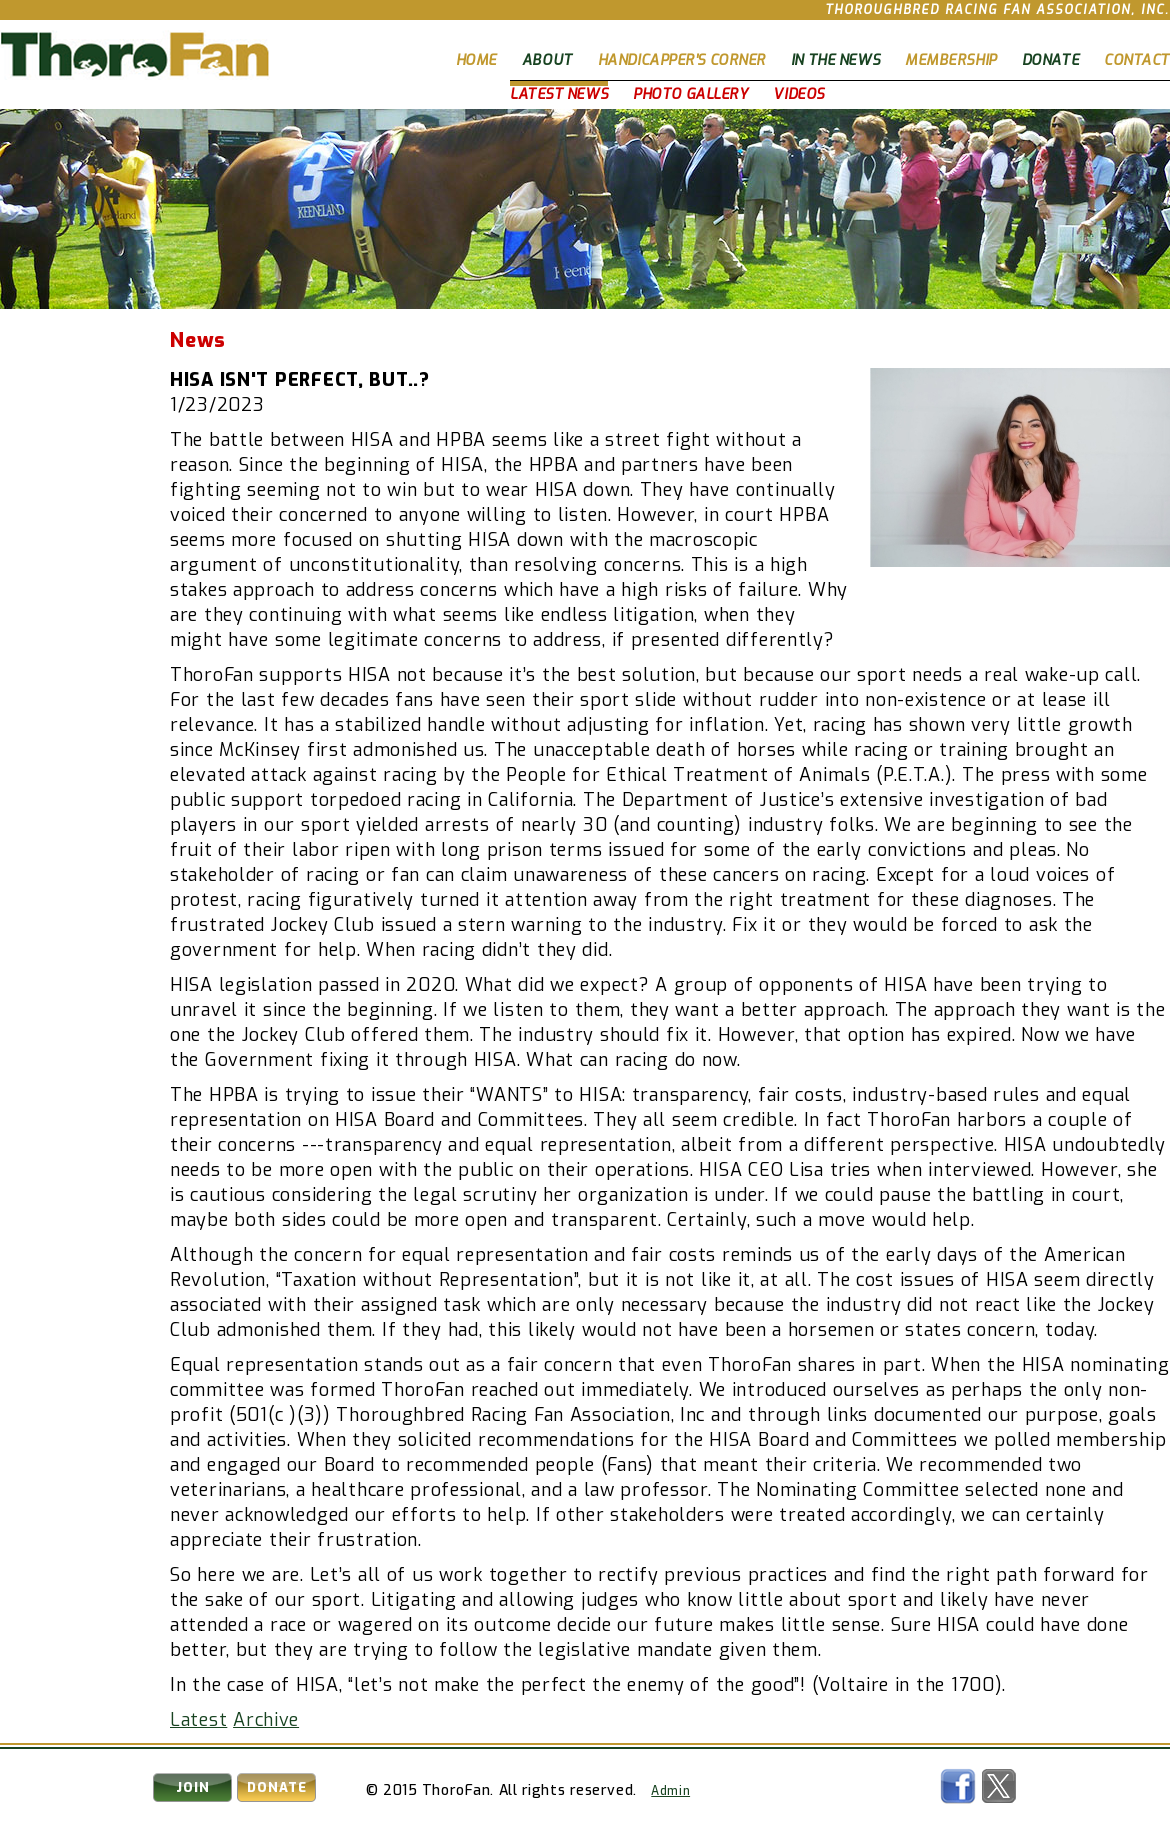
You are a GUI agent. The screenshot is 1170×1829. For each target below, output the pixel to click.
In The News (835, 60)
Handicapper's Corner (682, 60)
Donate (1050, 60)
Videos (798, 94)
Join (193, 1787)
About (547, 60)
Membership (951, 60)
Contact (1137, 60)
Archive (266, 1720)
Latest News (559, 94)
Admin (670, 1791)
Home (476, 60)
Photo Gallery (690, 94)
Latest (198, 1720)
